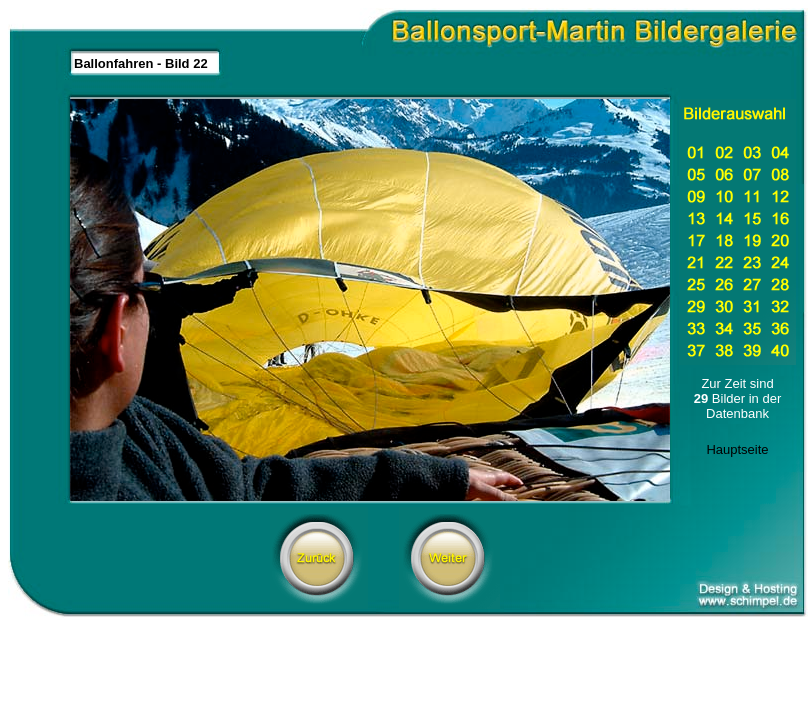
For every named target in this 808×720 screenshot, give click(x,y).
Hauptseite (737, 449)
